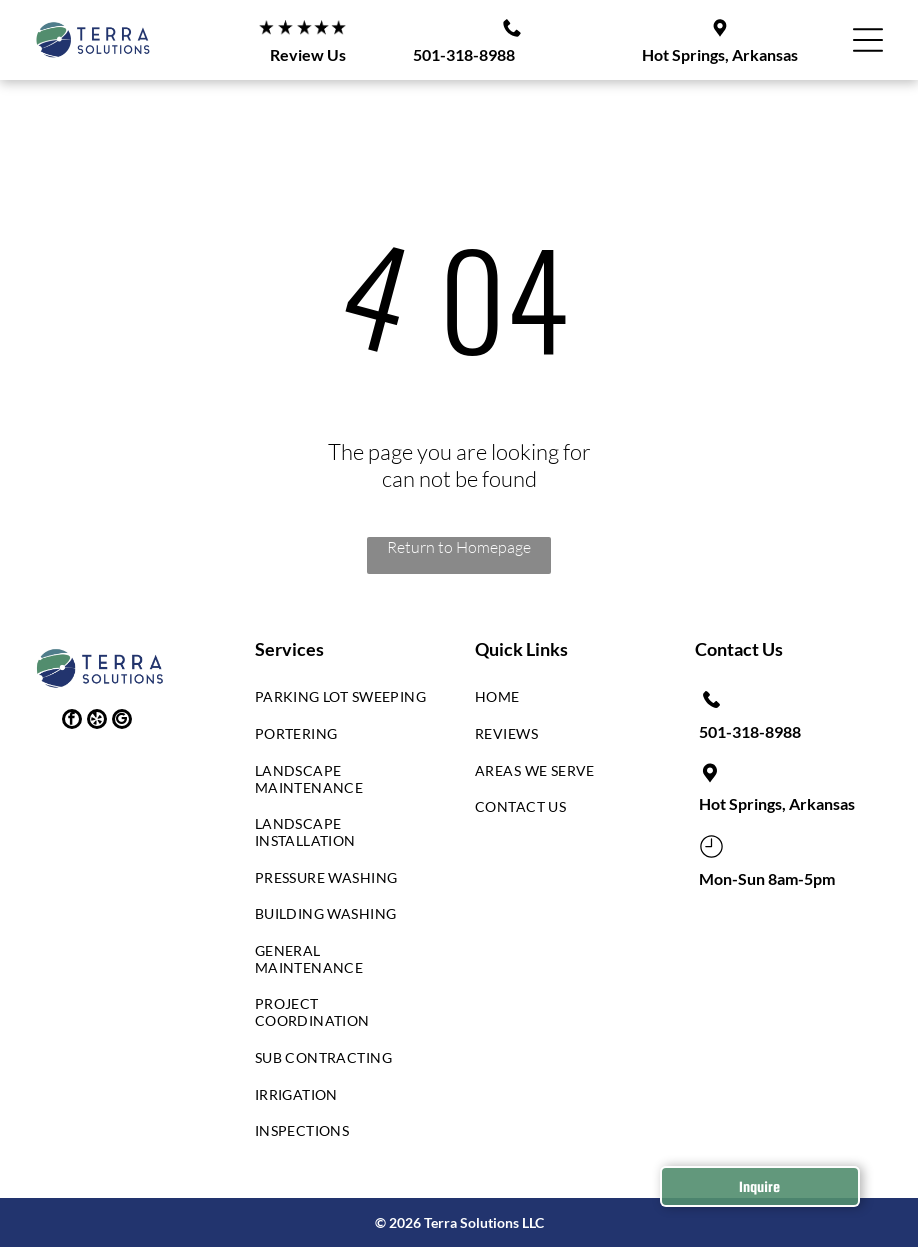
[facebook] (72, 721)
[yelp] (97, 721)
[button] (868, 40)
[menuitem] (341, 702)
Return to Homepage (459, 547)
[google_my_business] (122, 721)
